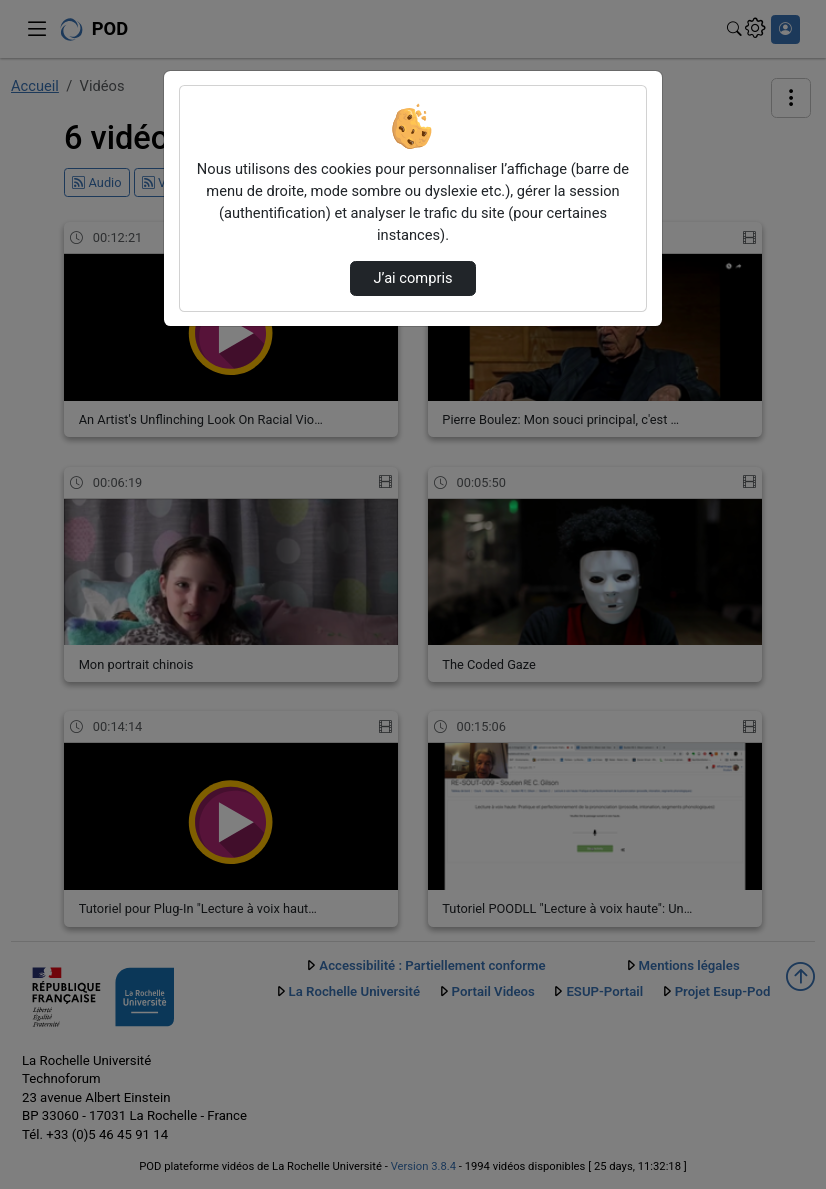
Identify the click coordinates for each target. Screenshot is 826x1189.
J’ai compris (412, 278)
